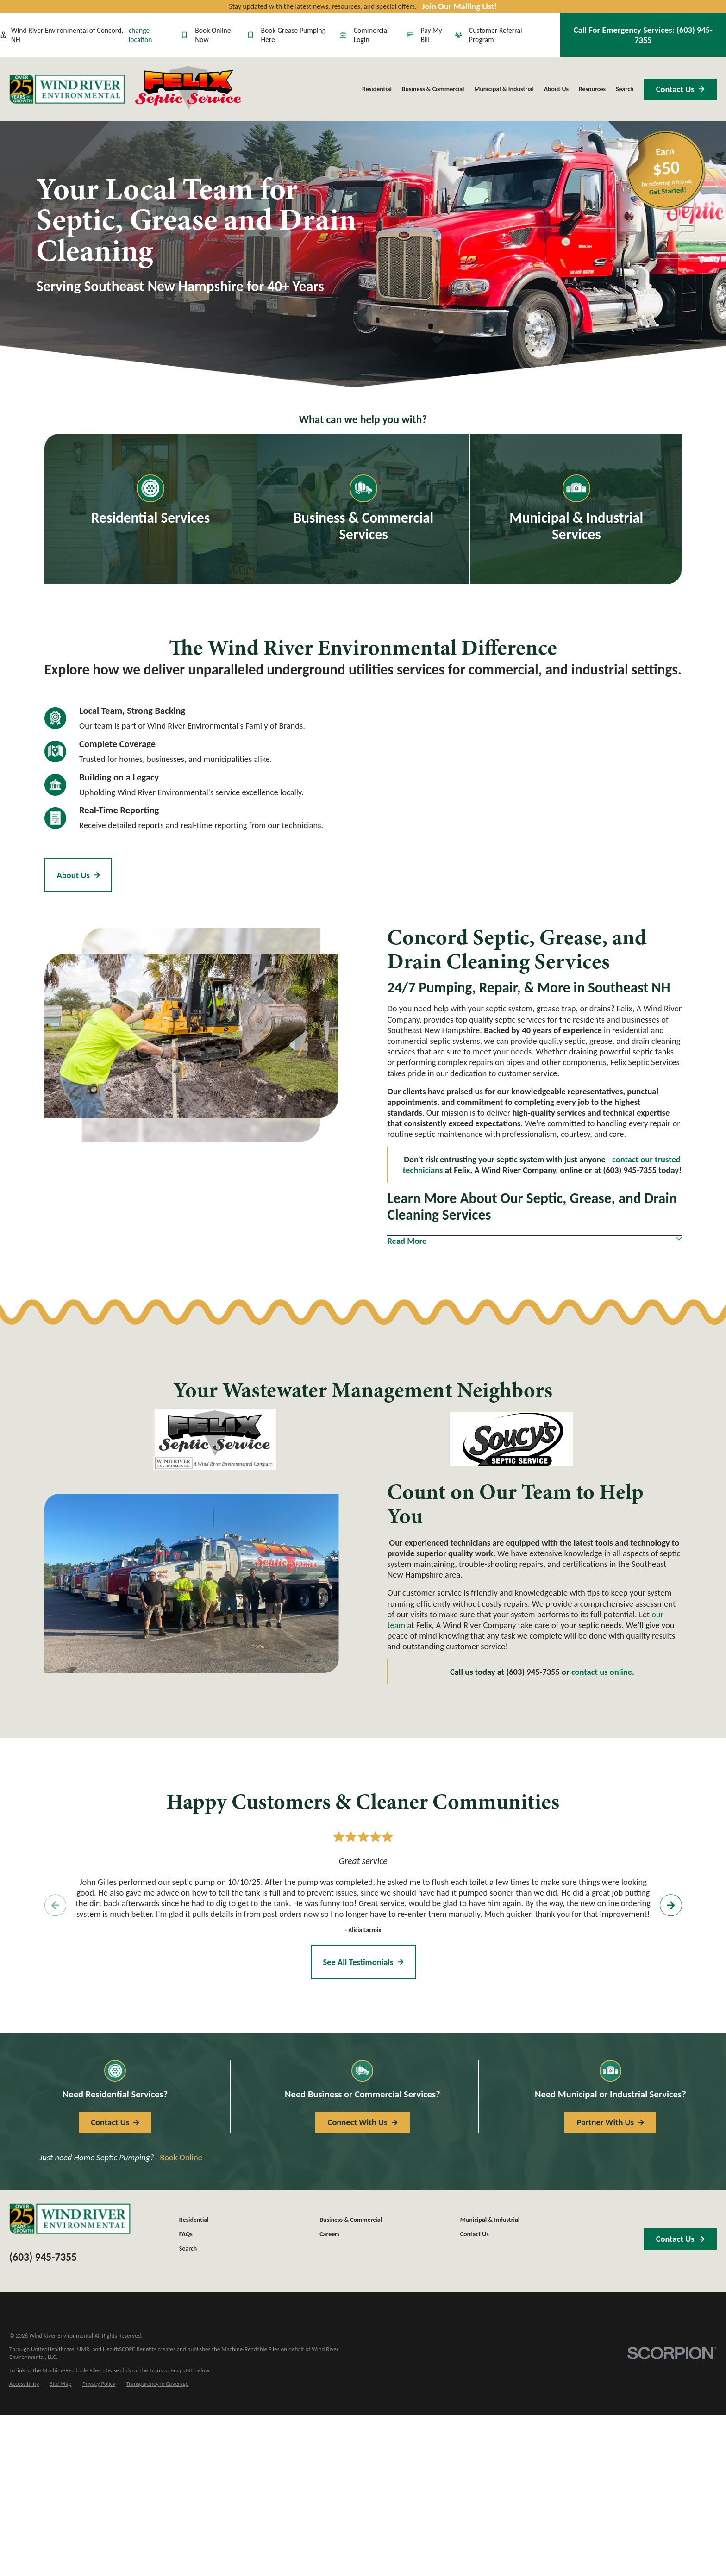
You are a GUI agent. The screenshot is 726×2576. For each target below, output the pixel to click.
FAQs (186, 2234)
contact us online (601, 1671)
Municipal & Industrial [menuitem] (504, 89)
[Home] (67, 89)
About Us (78, 874)
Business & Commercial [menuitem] (433, 89)
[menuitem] (24, 2384)
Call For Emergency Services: (643, 35)
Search (188, 2248)
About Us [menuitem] (556, 89)
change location (140, 35)
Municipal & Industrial (490, 2220)
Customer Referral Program (488, 35)
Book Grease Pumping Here (286, 35)
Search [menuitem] (625, 89)
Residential (194, 2220)
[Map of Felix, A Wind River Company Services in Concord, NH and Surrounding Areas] (525, 812)
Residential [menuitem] (377, 89)
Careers (329, 2234)
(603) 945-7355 (630, 1170)
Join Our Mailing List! (459, 6)
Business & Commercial (350, 2220)
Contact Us (680, 89)
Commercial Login (364, 35)
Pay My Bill (424, 35)
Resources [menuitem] (592, 89)
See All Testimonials (363, 1962)
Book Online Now (206, 35)
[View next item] (671, 1905)
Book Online (181, 2157)
